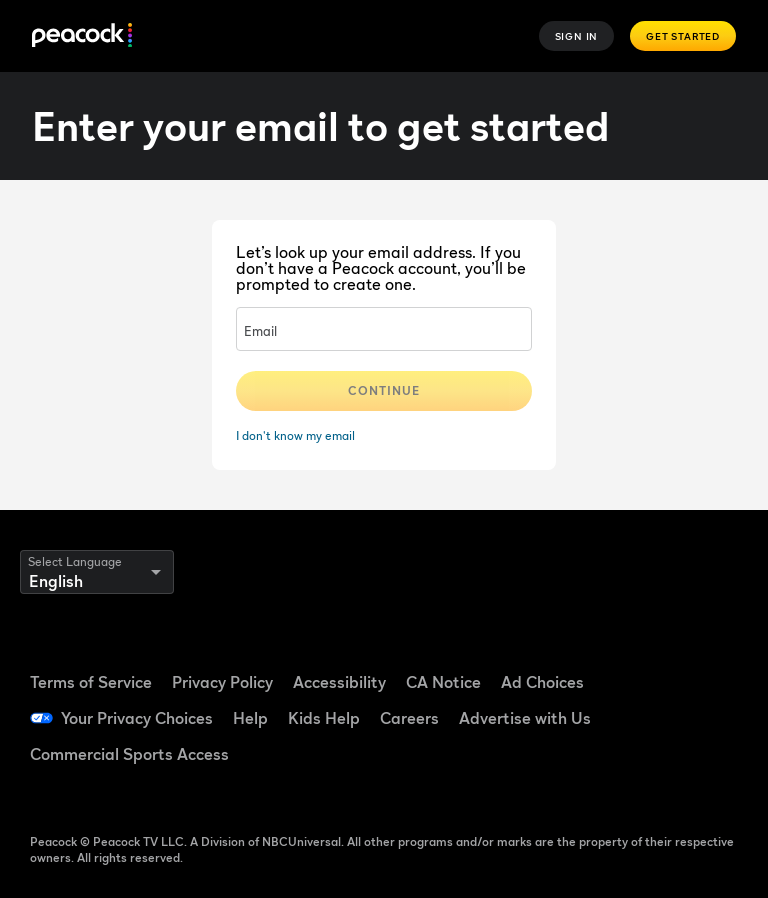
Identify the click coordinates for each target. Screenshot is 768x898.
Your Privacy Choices (137, 718)
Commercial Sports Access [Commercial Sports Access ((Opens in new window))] (129, 754)
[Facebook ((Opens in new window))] (658, 660)
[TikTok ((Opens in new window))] (710, 660)
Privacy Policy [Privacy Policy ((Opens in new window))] (222, 682)
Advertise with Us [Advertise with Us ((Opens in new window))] (525, 718)
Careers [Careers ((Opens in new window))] (409, 718)
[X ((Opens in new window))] (658, 772)
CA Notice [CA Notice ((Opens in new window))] (443, 682)
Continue (384, 390)
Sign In (577, 36)
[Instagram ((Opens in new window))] (710, 716)
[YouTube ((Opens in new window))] (658, 716)
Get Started (683, 36)
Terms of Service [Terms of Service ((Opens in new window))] (91, 682)
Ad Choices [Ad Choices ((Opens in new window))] (542, 682)
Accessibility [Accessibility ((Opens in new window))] (339, 682)
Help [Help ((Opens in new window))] (250, 718)
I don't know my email (295, 435)
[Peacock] (82, 36)
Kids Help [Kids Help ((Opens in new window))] (324, 718)
